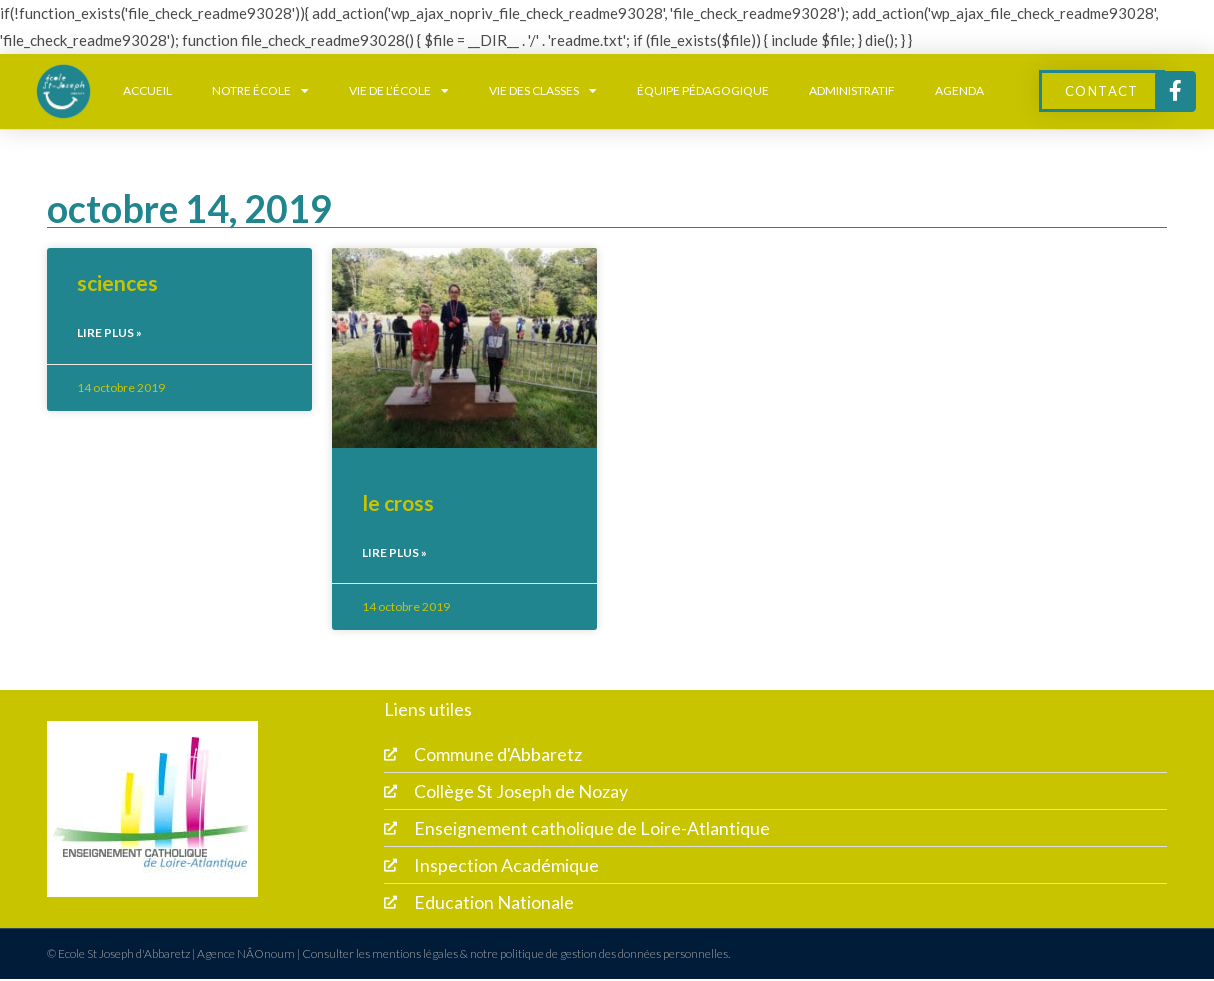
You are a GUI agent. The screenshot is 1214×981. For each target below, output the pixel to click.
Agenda (959, 90)
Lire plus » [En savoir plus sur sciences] (109, 332)
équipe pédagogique (703, 90)
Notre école (260, 91)
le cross (398, 502)
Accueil (147, 90)
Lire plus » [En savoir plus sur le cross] (394, 552)
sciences (117, 282)
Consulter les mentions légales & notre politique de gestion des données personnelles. (516, 955)
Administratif (852, 90)
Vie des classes (543, 91)
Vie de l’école (399, 91)
